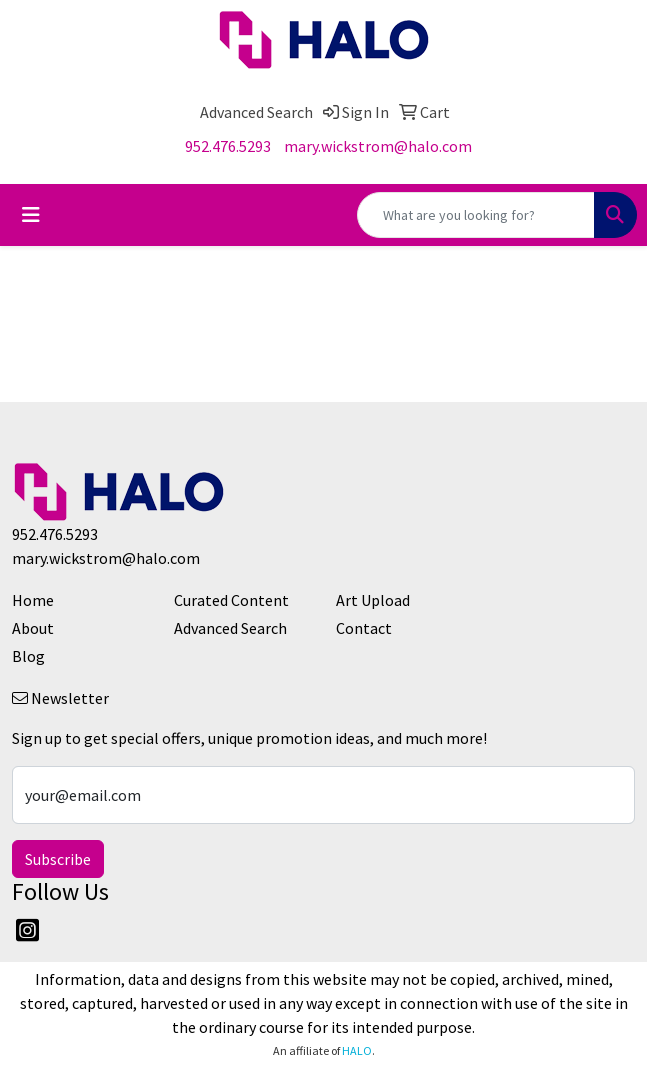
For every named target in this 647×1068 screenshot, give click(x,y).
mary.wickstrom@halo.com (378, 146)
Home (33, 600)
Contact (364, 628)
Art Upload (373, 600)
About (33, 628)
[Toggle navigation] (31, 215)
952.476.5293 (228, 146)
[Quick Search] (476, 215)
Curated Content (231, 600)
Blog (28, 656)
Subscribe (58, 859)
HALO (357, 1050)
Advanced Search (230, 628)
